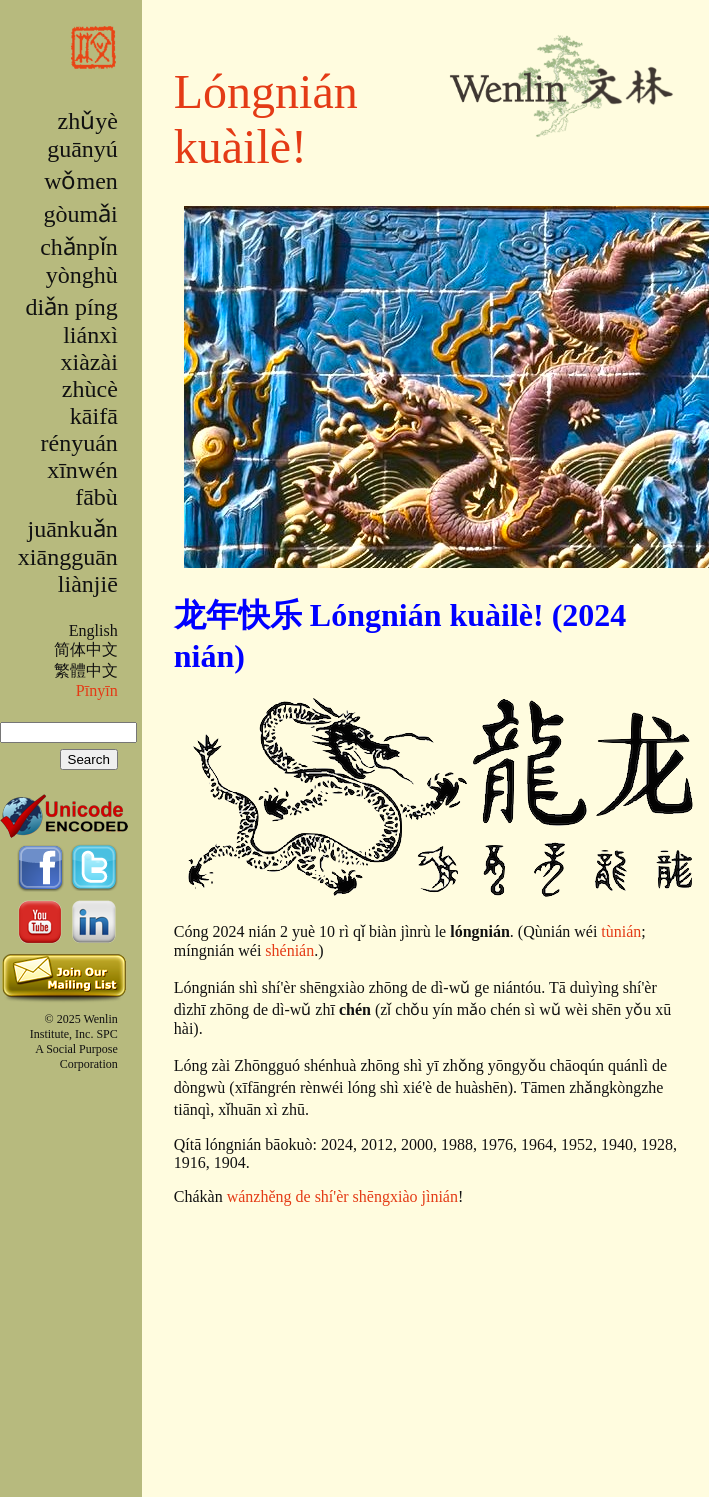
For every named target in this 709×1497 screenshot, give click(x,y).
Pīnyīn (97, 690)
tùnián (621, 931)
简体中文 (86, 649)
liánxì (90, 335)
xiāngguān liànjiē (68, 570)
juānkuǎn (72, 529)
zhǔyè (87, 121)
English (93, 630)
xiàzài (89, 362)
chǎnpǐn (79, 247)
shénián (289, 950)
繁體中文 (86, 670)
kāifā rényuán (79, 429)
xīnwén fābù (82, 483)
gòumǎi (80, 214)
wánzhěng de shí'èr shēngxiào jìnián (342, 1196)
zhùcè (90, 389)
